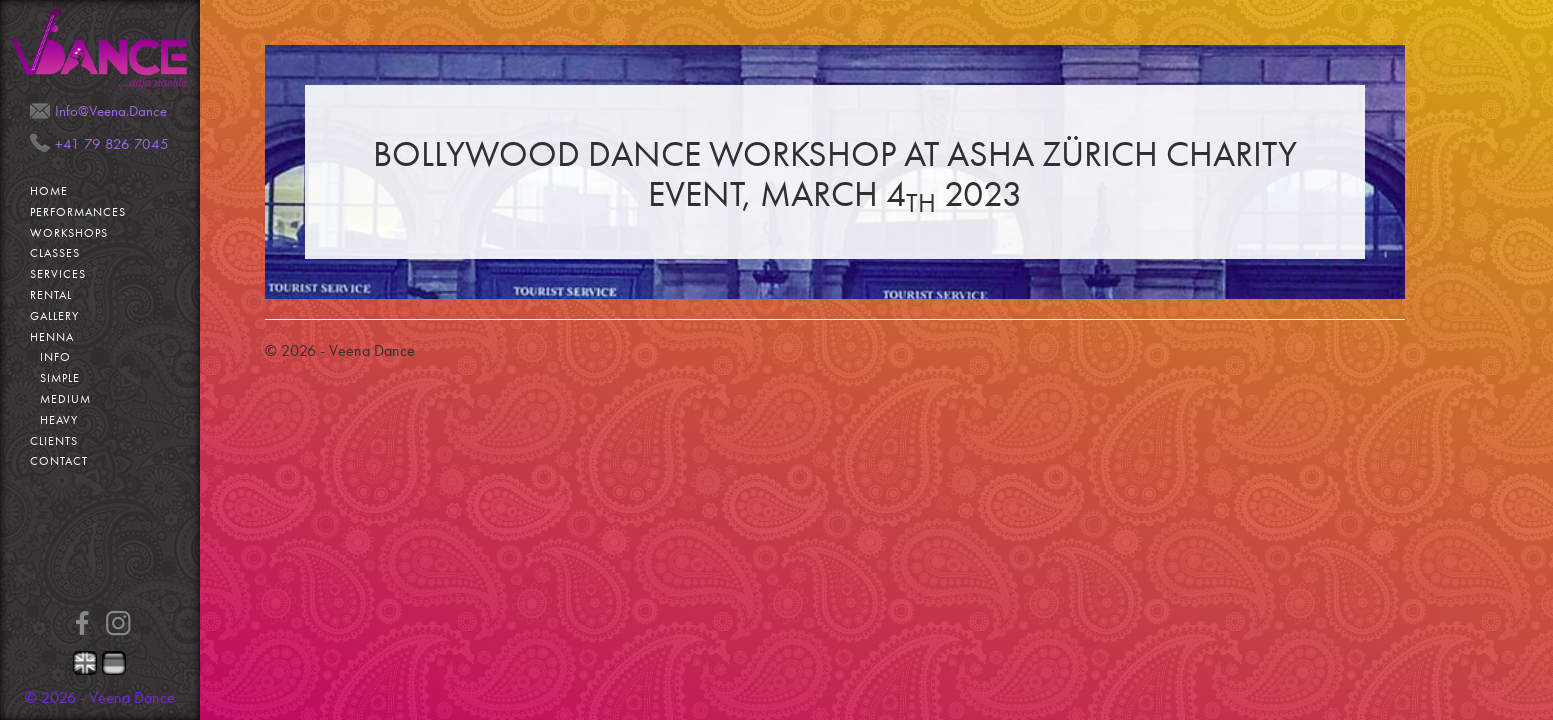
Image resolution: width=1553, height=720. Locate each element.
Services (58, 274)
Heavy (59, 420)
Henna (52, 337)
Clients (54, 441)
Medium (65, 399)
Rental (51, 295)
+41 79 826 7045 (112, 144)
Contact (59, 461)
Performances (78, 212)
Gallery (54, 316)
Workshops (69, 233)
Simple (60, 378)
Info (55, 357)
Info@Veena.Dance (111, 111)
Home (49, 191)
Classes (55, 253)
